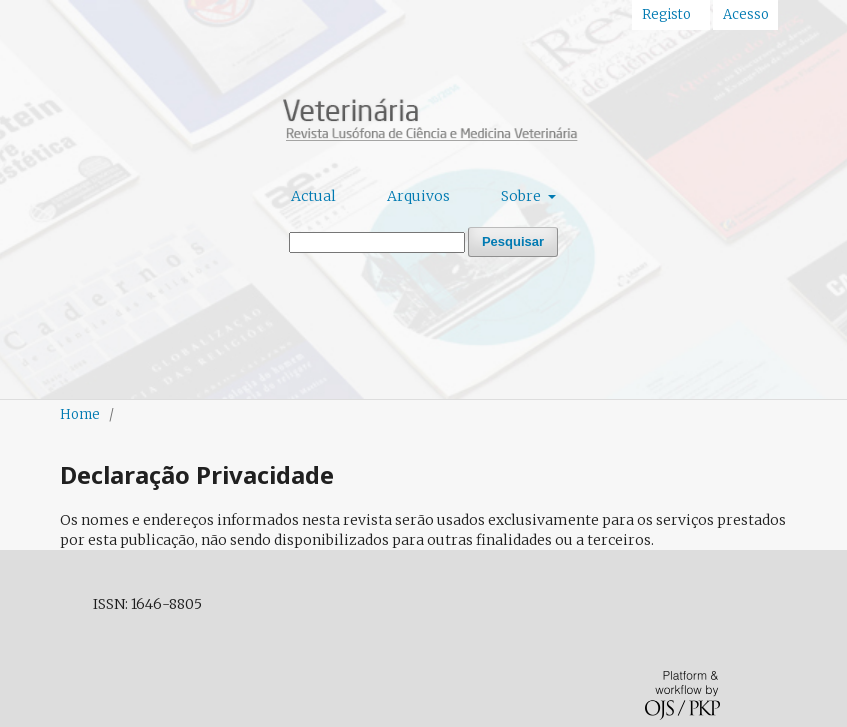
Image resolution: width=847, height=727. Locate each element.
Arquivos (418, 196)
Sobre (522, 196)
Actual (313, 196)
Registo (666, 14)
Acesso (746, 14)
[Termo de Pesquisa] (377, 242)
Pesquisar (513, 241)
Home (80, 414)
